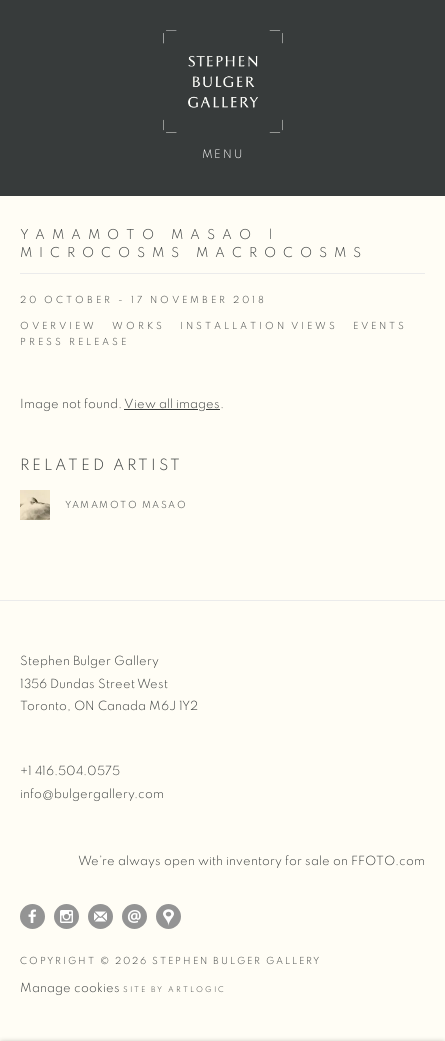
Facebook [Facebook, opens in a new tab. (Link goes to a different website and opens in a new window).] (32, 917)
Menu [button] (222, 154)
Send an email (134, 916)
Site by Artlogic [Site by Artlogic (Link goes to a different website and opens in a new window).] (174, 990)
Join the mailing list (100, 916)
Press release (74, 342)
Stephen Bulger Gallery (222, 81)
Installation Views (259, 326)
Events (380, 326)
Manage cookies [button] (70, 988)
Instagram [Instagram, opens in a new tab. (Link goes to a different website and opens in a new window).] (66, 917)
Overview (58, 326)
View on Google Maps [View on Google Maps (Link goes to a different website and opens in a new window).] (168, 916)
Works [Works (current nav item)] (138, 326)
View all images (172, 404)
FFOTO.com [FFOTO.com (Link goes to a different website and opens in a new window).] (388, 861)
